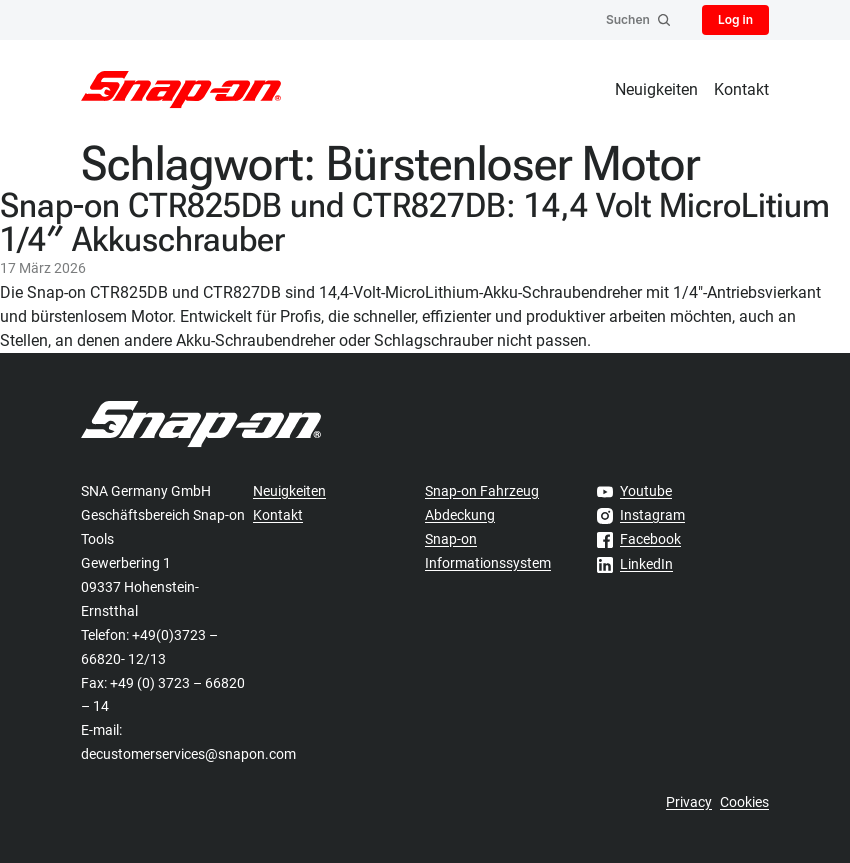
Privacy (689, 802)
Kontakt (741, 89)
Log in (735, 19)
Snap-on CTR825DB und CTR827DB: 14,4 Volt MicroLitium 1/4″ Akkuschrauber (415, 222)
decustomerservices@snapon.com (188, 754)
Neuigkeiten (656, 89)
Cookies (744, 802)
